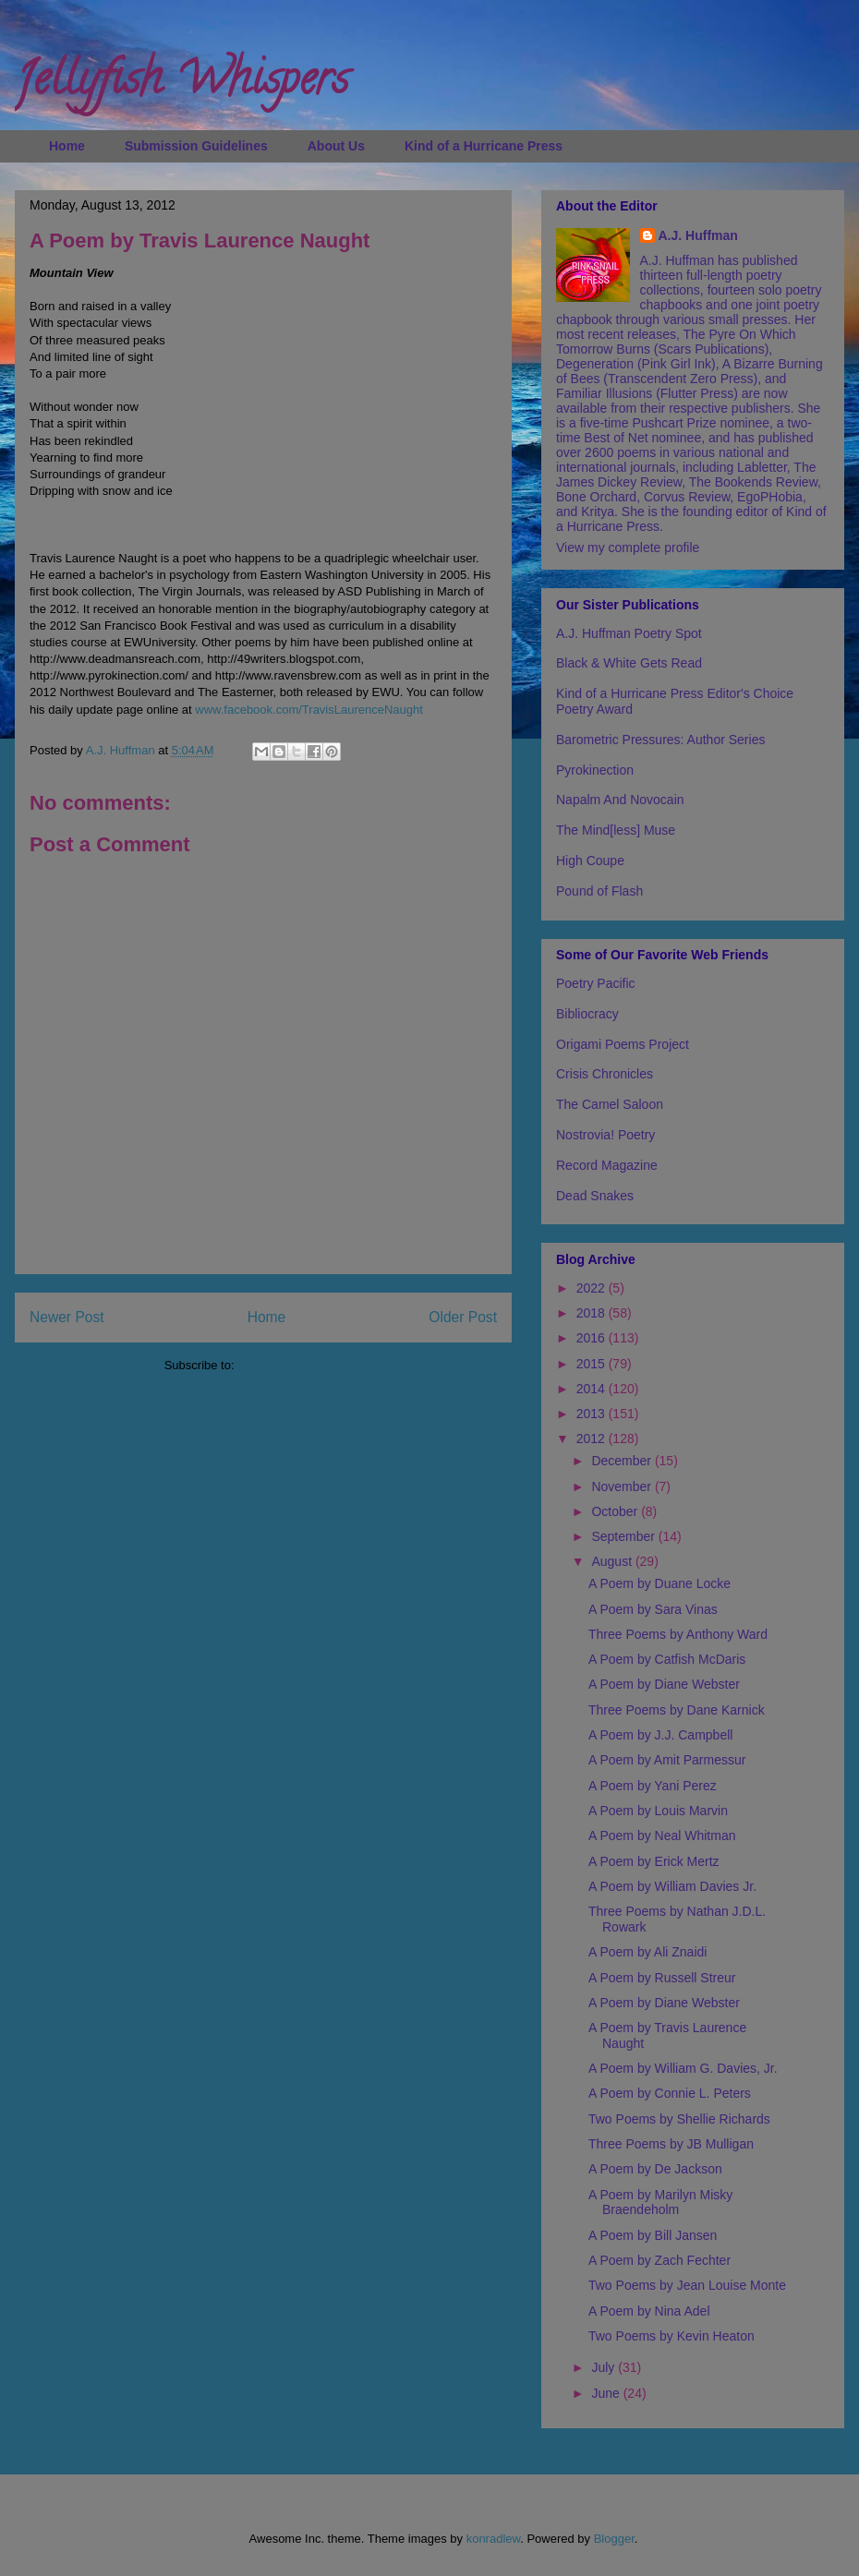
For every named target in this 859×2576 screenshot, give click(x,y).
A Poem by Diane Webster (664, 1684)
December (622, 1460)
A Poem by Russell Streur (662, 1977)
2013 (592, 1413)
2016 (592, 1337)
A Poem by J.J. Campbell (660, 1734)
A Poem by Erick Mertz (654, 1861)
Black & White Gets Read (629, 663)
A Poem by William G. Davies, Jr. (683, 2068)
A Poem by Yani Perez (652, 1785)
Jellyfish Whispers (181, 84)
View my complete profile (627, 547)
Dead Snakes (595, 1195)
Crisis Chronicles (604, 1073)
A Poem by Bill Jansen (652, 2235)
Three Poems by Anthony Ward (678, 1634)
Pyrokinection (595, 770)
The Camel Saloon (609, 1104)
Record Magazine (607, 1165)
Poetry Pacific (595, 983)
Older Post (463, 1317)
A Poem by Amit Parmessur (666, 1759)
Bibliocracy (587, 1013)
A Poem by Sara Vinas (653, 1609)
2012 (592, 1438)
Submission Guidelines (196, 145)
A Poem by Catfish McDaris (666, 1659)
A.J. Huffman (698, 235)
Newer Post (67, 1317)
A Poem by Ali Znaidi (647, 1951)
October (616, 1511)
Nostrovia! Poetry (605, 1134)
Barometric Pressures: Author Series (660, 739)
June (607, 2393)
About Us (336, 145)
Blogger (614, 2539)
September (624, 1536)
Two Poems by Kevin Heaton (671, 2336)
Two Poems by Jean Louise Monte (687, 2285)
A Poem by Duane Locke (659, 1583)
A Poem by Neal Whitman (662, 1835)
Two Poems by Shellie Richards (679, 2119)
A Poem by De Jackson (655, 2168)
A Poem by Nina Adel (649, 2311)
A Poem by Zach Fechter (659, 2260)
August (613, 1561)
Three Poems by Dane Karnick (676, 1710)
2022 (592, 1288)
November (622, 1486)
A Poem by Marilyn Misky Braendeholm (660, 2202)
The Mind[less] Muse (615, 830)
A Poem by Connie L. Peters (669, 2093)
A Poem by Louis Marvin (658, 1810)
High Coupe (590, 860)
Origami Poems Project (622, 1044)
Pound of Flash (599, 891)
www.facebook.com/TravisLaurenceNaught (309, 709)
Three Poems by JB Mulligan (671, 2144)
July (604, 2367)
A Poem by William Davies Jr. (672, 1886)
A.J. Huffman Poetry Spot (629, 633)
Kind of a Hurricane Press (484, 145)
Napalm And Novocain (620, 799)
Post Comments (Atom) (299, 1365)
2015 (592, 1363)
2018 (592, 1313)
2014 (592, 1388)
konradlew (493, 2539)
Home (67, 145)
